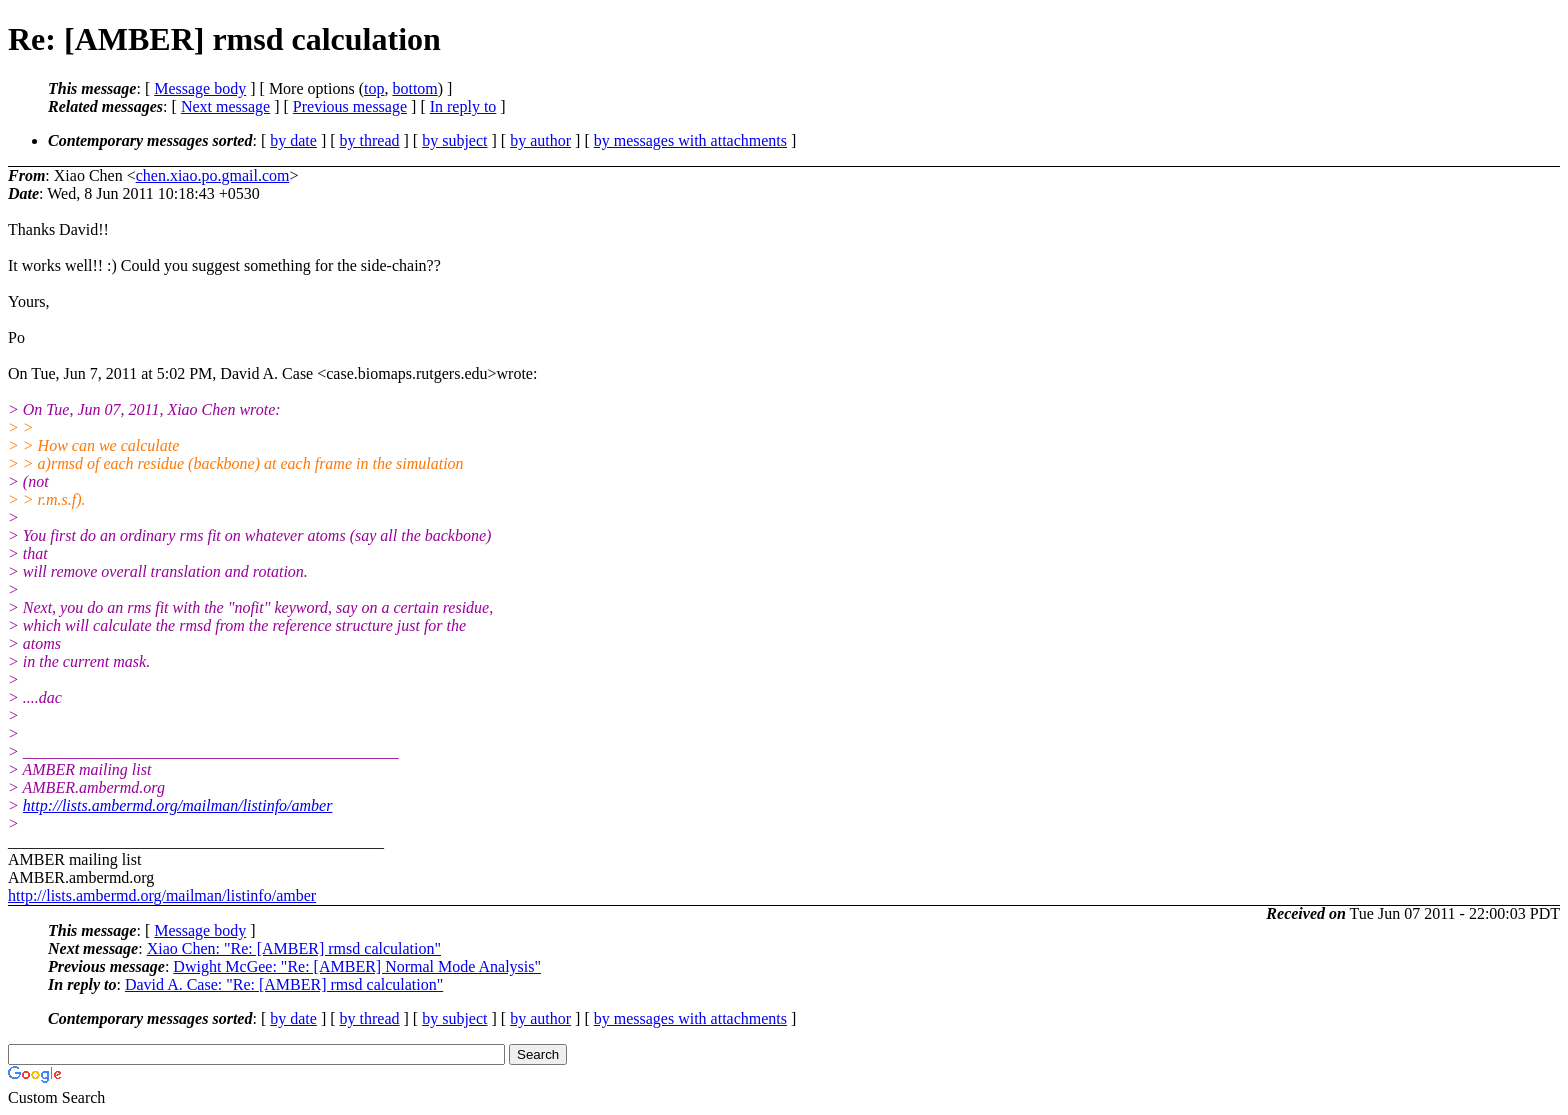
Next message (225, 106)
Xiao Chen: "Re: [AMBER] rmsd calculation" (294, 948)
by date (293, 140)
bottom (414, 88)
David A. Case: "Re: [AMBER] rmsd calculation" (284, 984)
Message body (200, 88)
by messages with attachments (690, 140)
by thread (370, 140)
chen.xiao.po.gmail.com (213, 175)
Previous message (350, 106)
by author (540, 140)
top (374, 88)
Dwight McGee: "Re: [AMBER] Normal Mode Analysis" (357, 966)
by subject (454, 140)
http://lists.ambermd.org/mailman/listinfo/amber (178, 805)
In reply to (463, 106)
